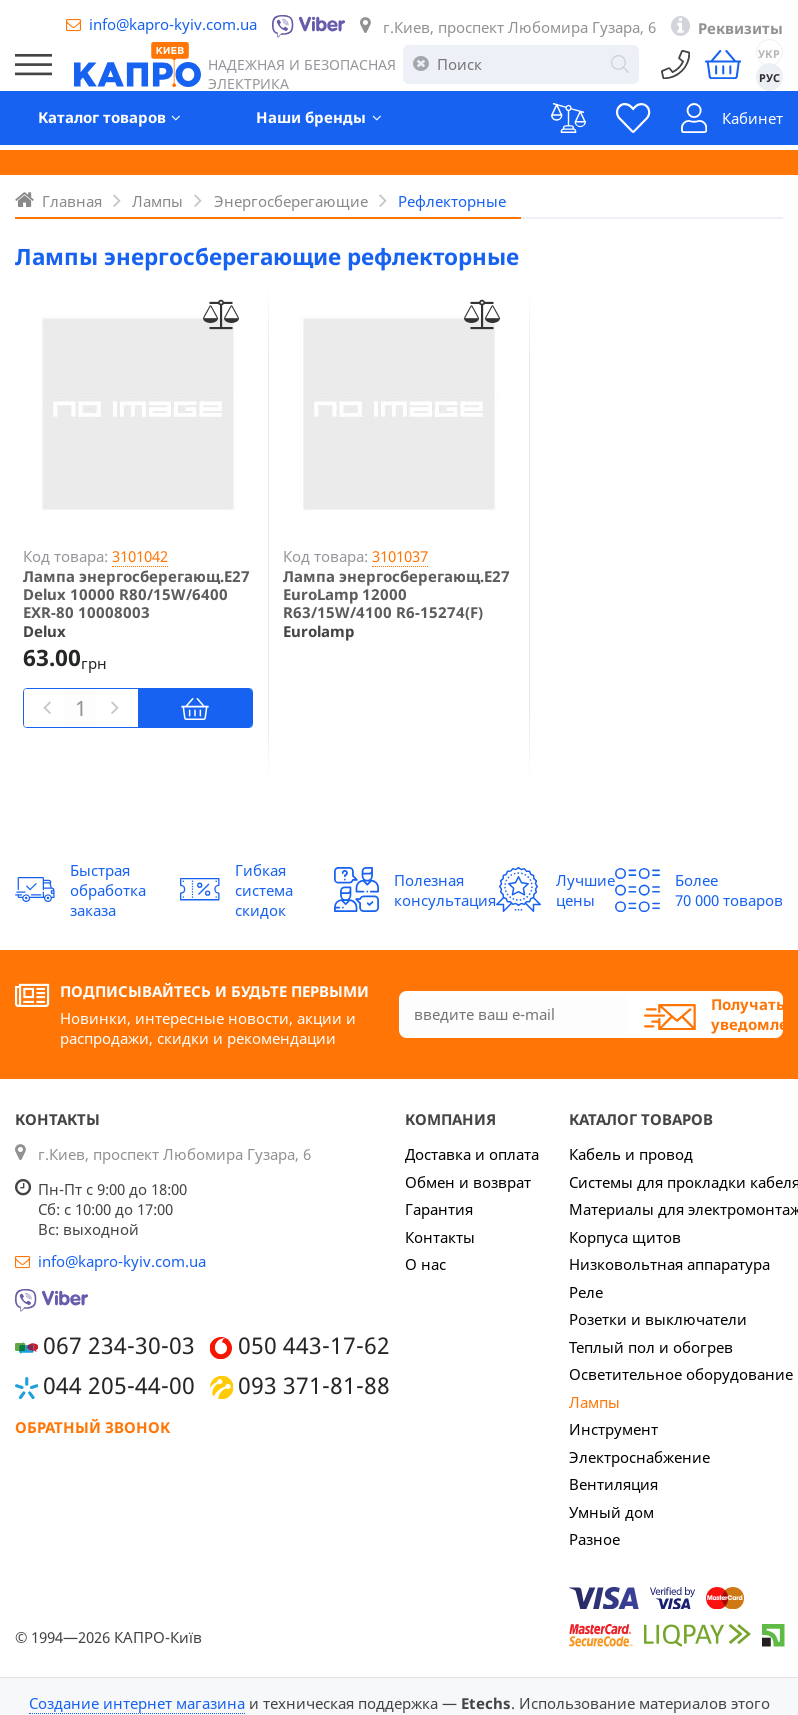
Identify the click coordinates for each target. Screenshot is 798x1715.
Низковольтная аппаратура (669, 1264)
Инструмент (613, 1429)
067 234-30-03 (119, 1345)
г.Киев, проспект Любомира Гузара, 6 (519, 27)
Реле (586, 1292)
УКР (769, 55)
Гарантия (439, 1209)
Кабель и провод (631, 1154)
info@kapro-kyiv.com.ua (173, 24)
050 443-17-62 (314, 1345)
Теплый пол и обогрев (651, 1347)
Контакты (440, 1237)
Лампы (594, 1402)
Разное (594, 1539)
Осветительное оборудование (681, 1374)
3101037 (400, 556)
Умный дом (611, 1512)
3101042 (140, 556)
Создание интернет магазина (137, 1703)
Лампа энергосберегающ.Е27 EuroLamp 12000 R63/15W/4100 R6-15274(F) (396, 594)
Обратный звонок (92, 1427)
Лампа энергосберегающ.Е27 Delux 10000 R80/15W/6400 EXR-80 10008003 (136, 594)
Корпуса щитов (625, 1237)
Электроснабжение (639, 1457)
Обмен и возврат (468, 1182)
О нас (425, 1264)
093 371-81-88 (314, 1385)
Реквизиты (740, 28)
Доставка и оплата (472, 1154)
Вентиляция (613, 1484)
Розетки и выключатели (658, 1319)
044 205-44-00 (119, 1385)
